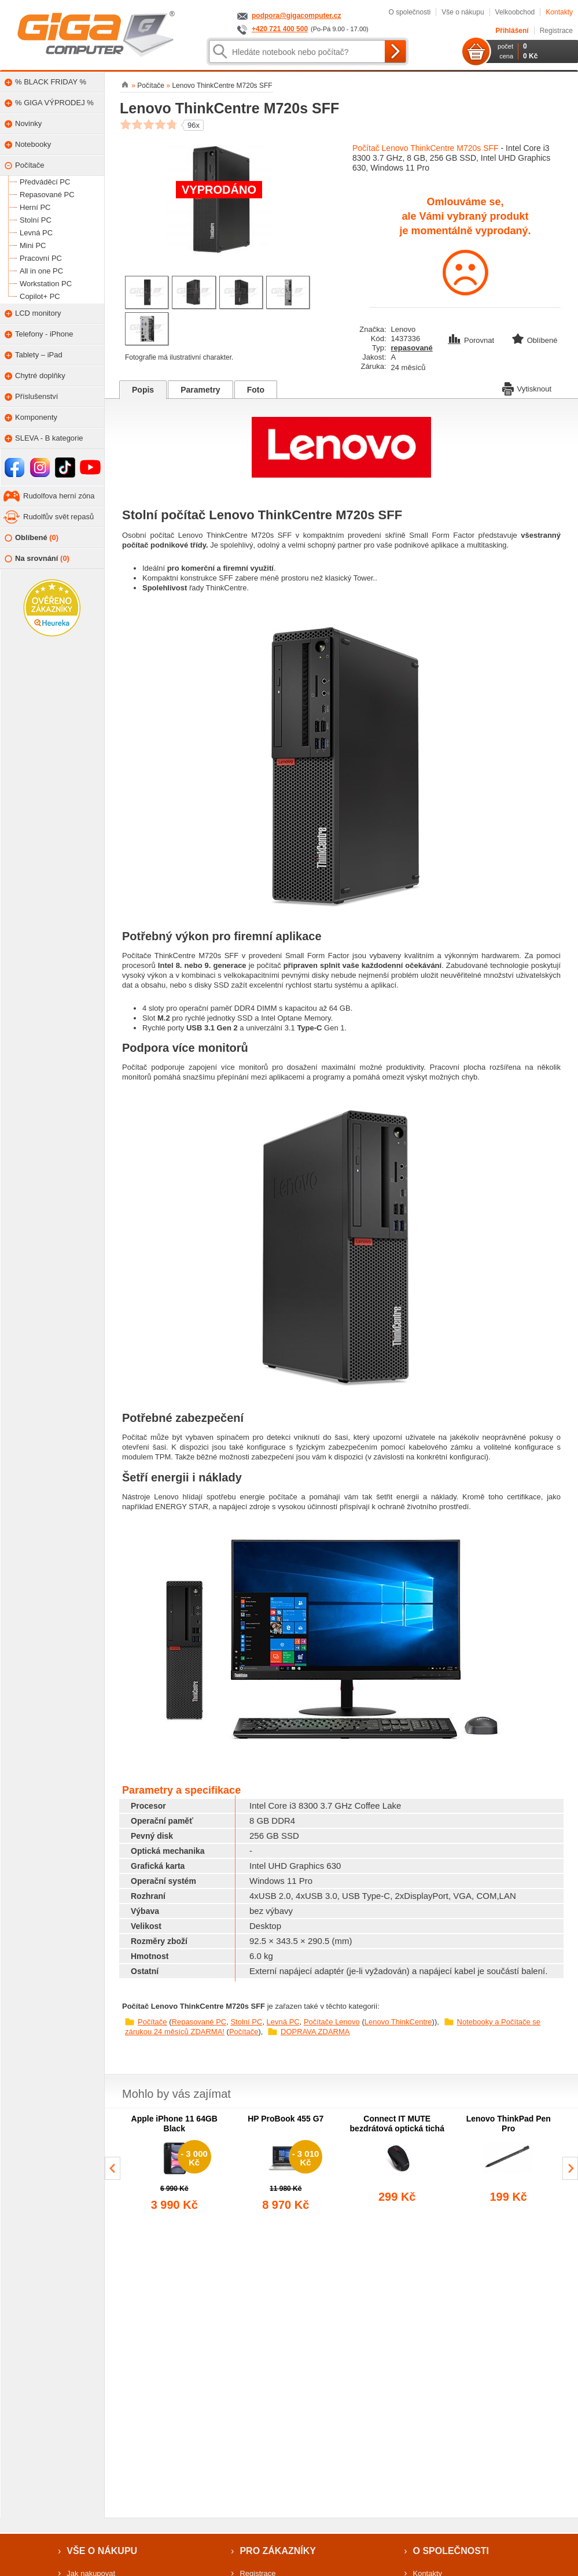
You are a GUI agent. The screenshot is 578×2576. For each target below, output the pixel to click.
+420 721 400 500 (280, 29)
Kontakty (559, 12)
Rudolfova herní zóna (59, 495)
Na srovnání (37, 559)
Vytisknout (527, 388)
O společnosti (409, 12)
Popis (143, 389)
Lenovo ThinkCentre (398, 2021)
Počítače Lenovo (332, 2021)
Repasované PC (199, 2021)
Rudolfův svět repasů (58, 516)
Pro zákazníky (278, 2551)
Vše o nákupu (462, 12)
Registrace (556, 31)
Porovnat (472, 340)
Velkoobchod (515, 12)
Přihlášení (511, 31)
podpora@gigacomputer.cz (296, 16)
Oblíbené (31, 538)
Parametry (200, 389)
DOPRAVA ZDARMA (315, 2031)
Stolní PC (246, 2021)
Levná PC (283, 2021)
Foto (255, 389)
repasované (412, 347)
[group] (174, 2163)
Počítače (152, 2021)
